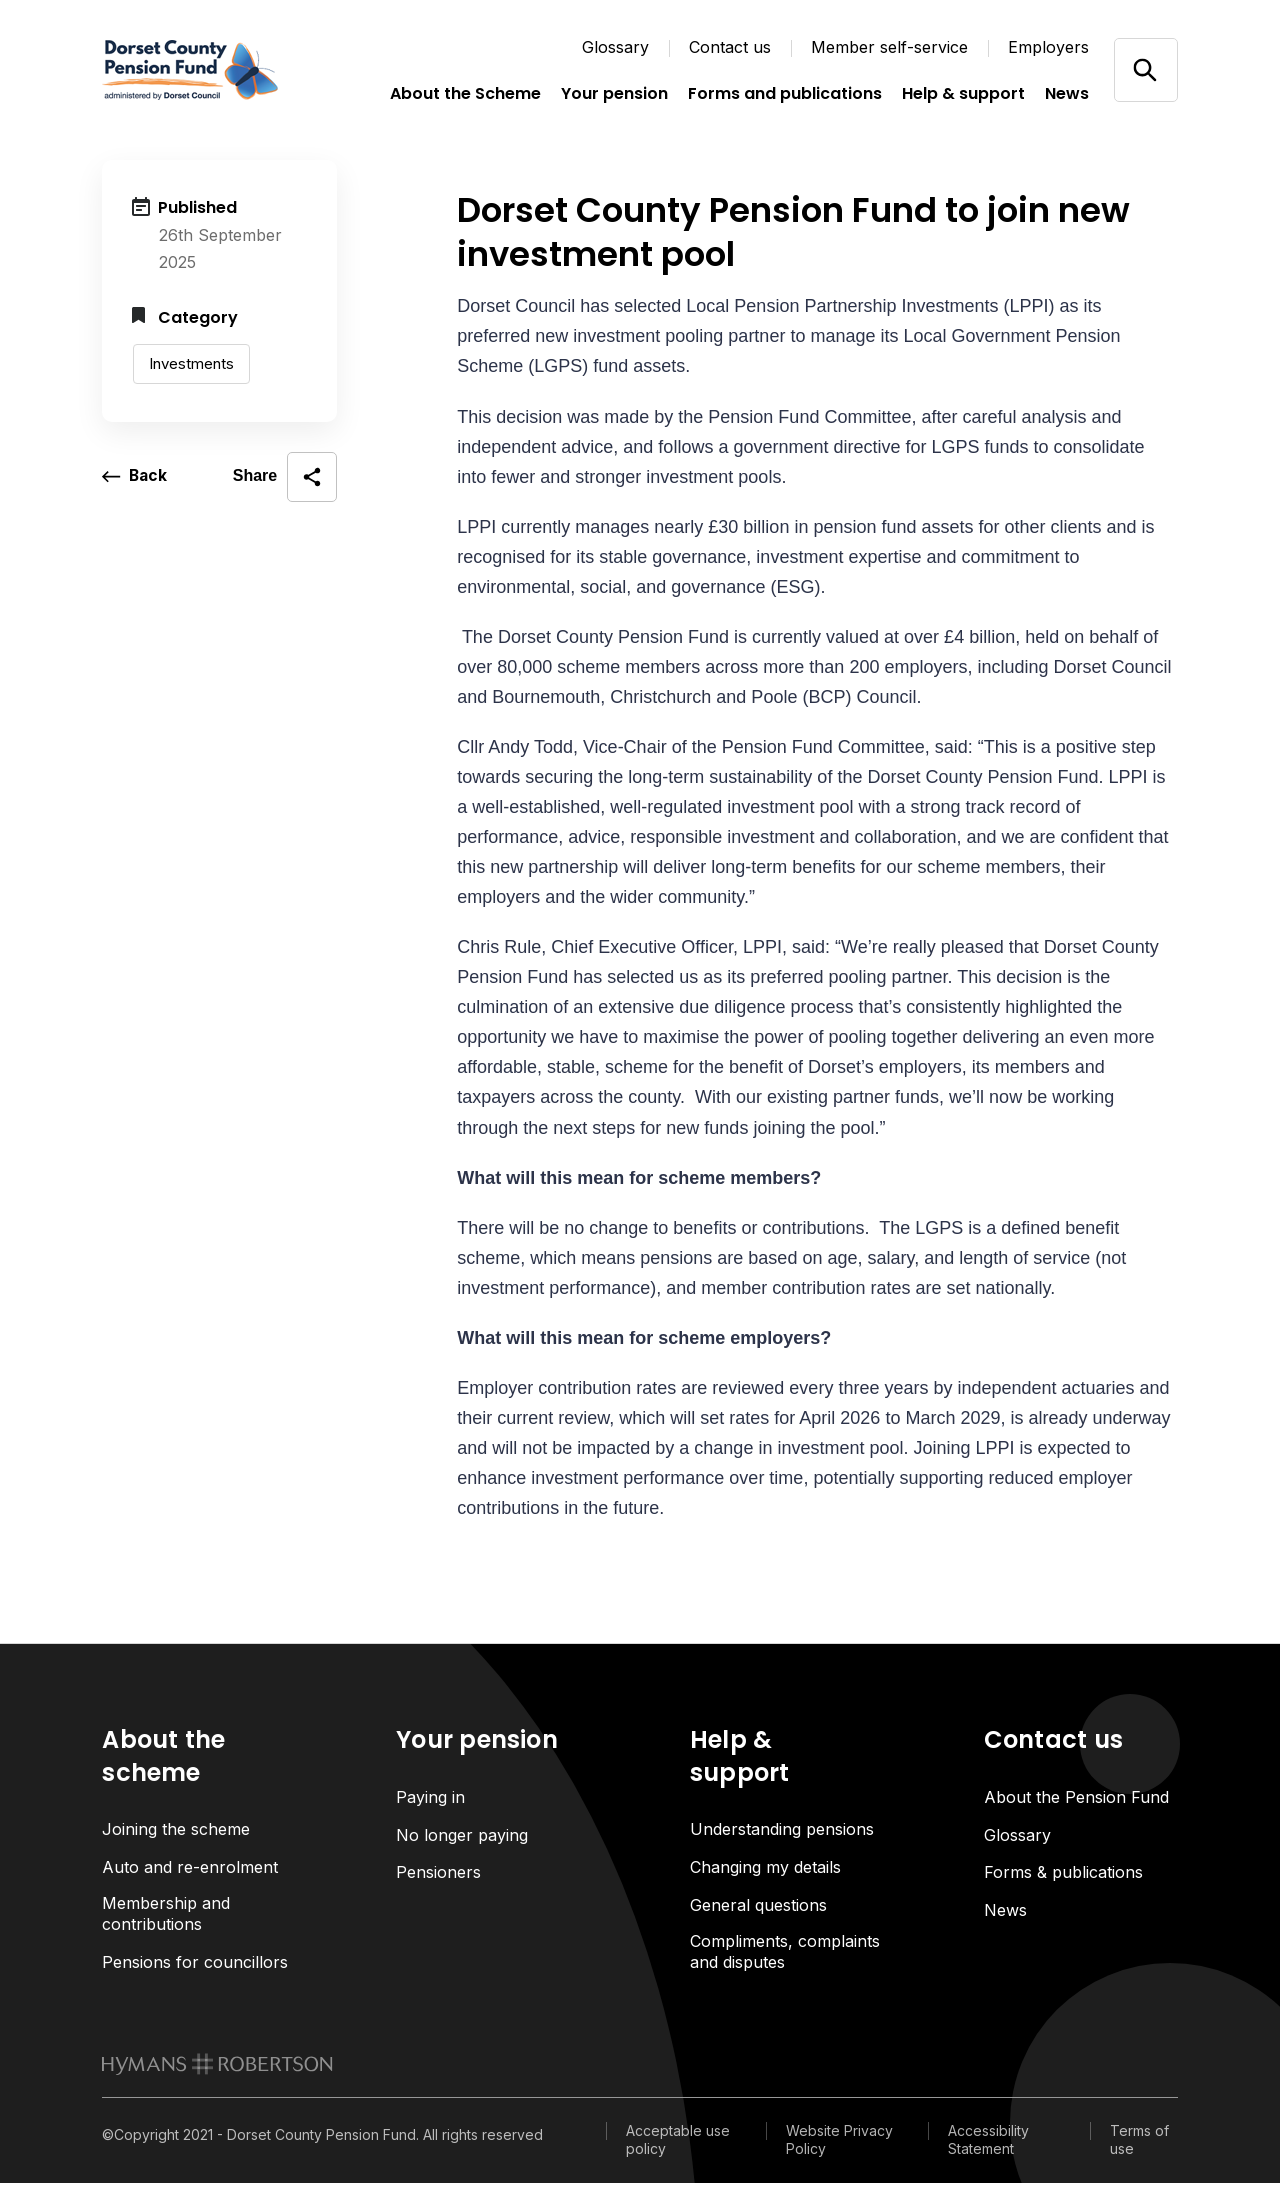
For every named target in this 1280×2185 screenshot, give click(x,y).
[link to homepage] (217, 2066)
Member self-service (889, 47)
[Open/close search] (1145, 69)
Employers (1048, 47)
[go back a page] (135, 477)
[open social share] (285, 477)
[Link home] (202, 70)
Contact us (730, 47)
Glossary (615, 47)
